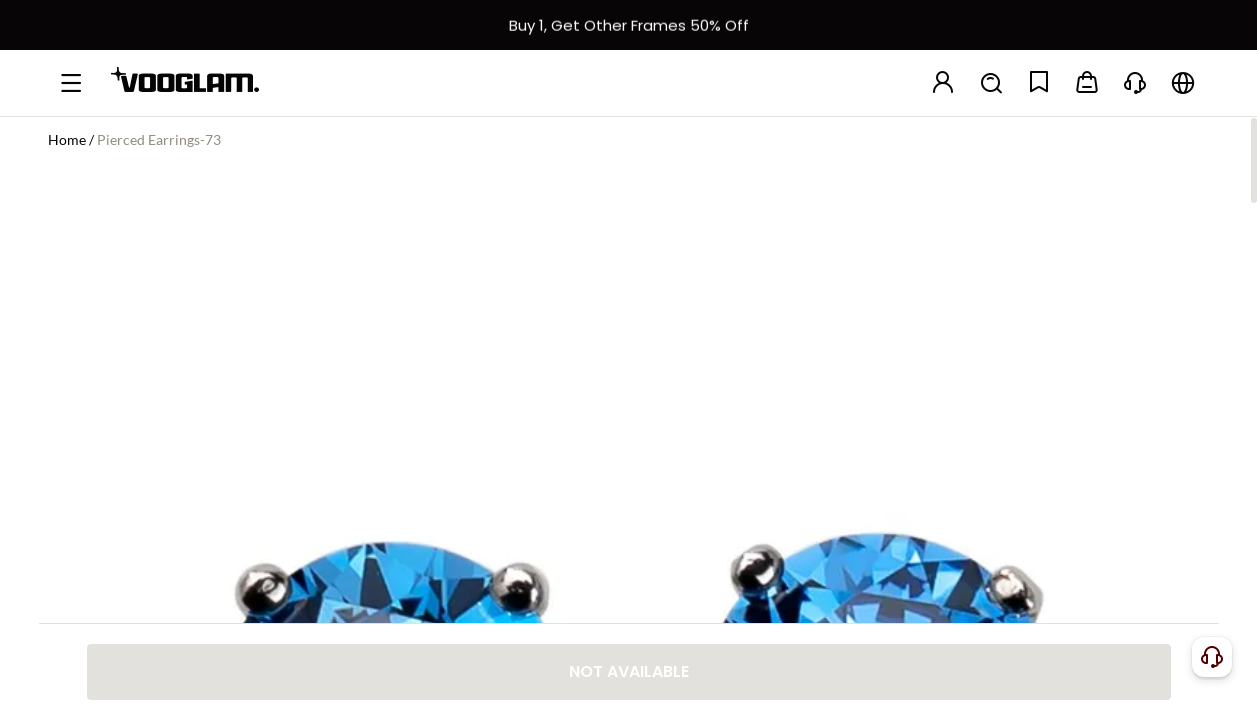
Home (67, 139)
